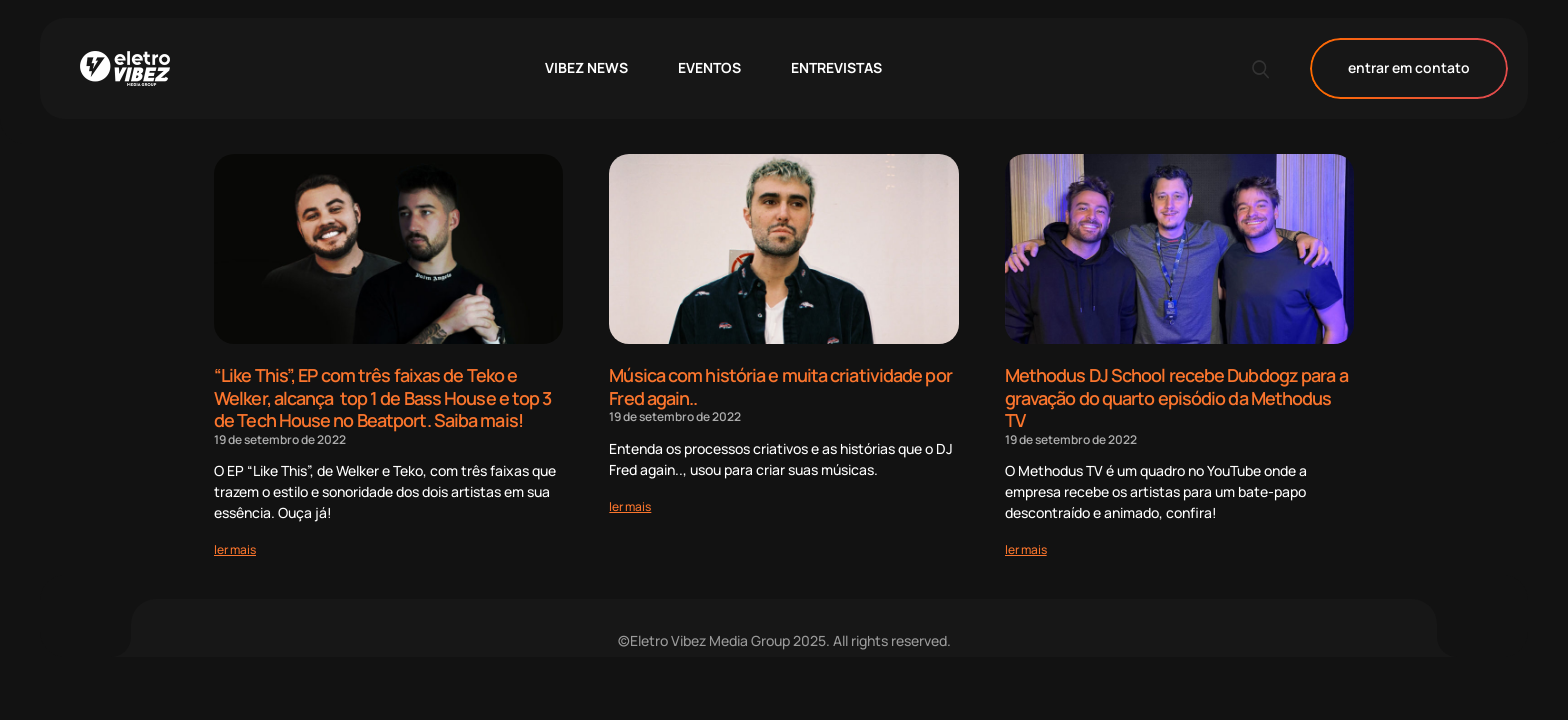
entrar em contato (1409, 68)
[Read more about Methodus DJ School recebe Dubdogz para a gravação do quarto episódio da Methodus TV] (1026, 549)
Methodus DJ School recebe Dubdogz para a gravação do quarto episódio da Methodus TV (1176, 397)
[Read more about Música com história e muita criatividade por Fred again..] (630, 506)
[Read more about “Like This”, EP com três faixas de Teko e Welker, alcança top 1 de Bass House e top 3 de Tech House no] (235, 549)
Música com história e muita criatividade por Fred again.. (780, 386)
